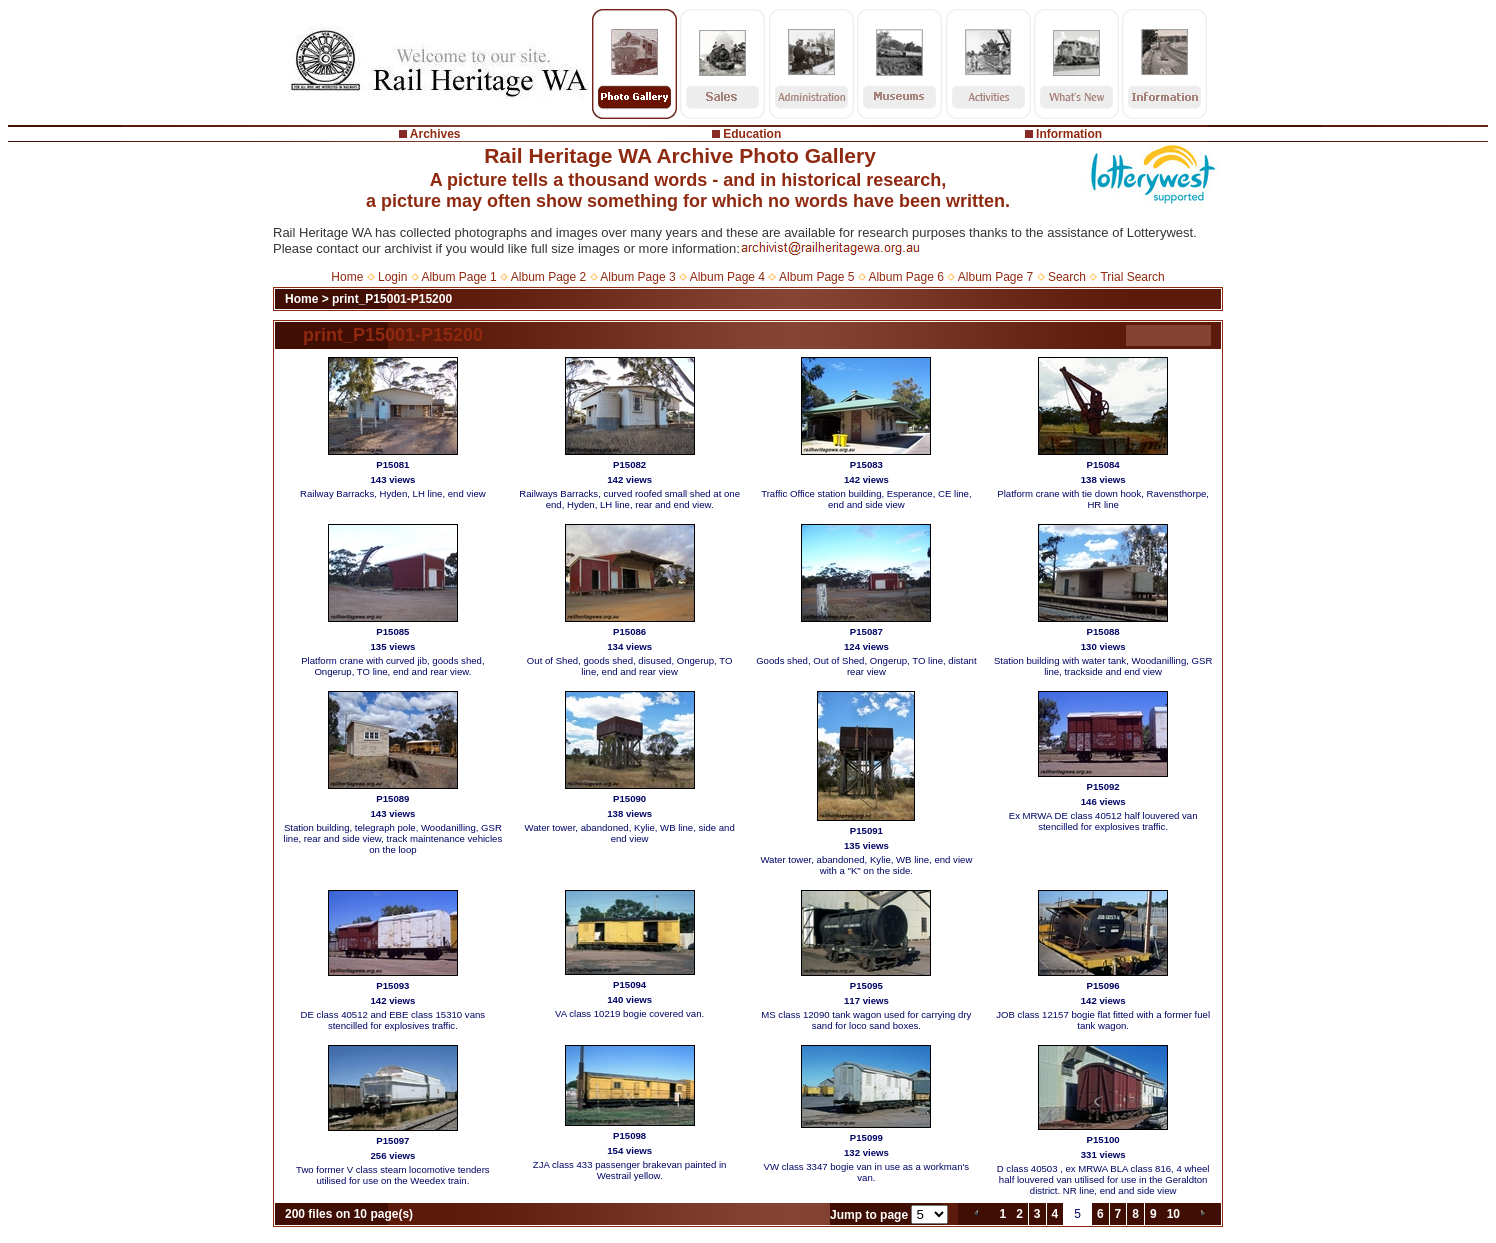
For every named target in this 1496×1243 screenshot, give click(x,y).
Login (392, 277)
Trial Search (1132, 277)
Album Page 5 (816, 277)
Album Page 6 (905, 277)
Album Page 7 (995, 277)
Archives (435, 134)
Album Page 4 (727, 277)
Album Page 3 (637, 277)
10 (1173, 1214)
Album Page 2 (548, 277)
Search (1067, 277)
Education (752, 134)
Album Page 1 (458, 277)
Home (347, 277)
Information (1069, 134)
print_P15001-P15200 (392, 299)
